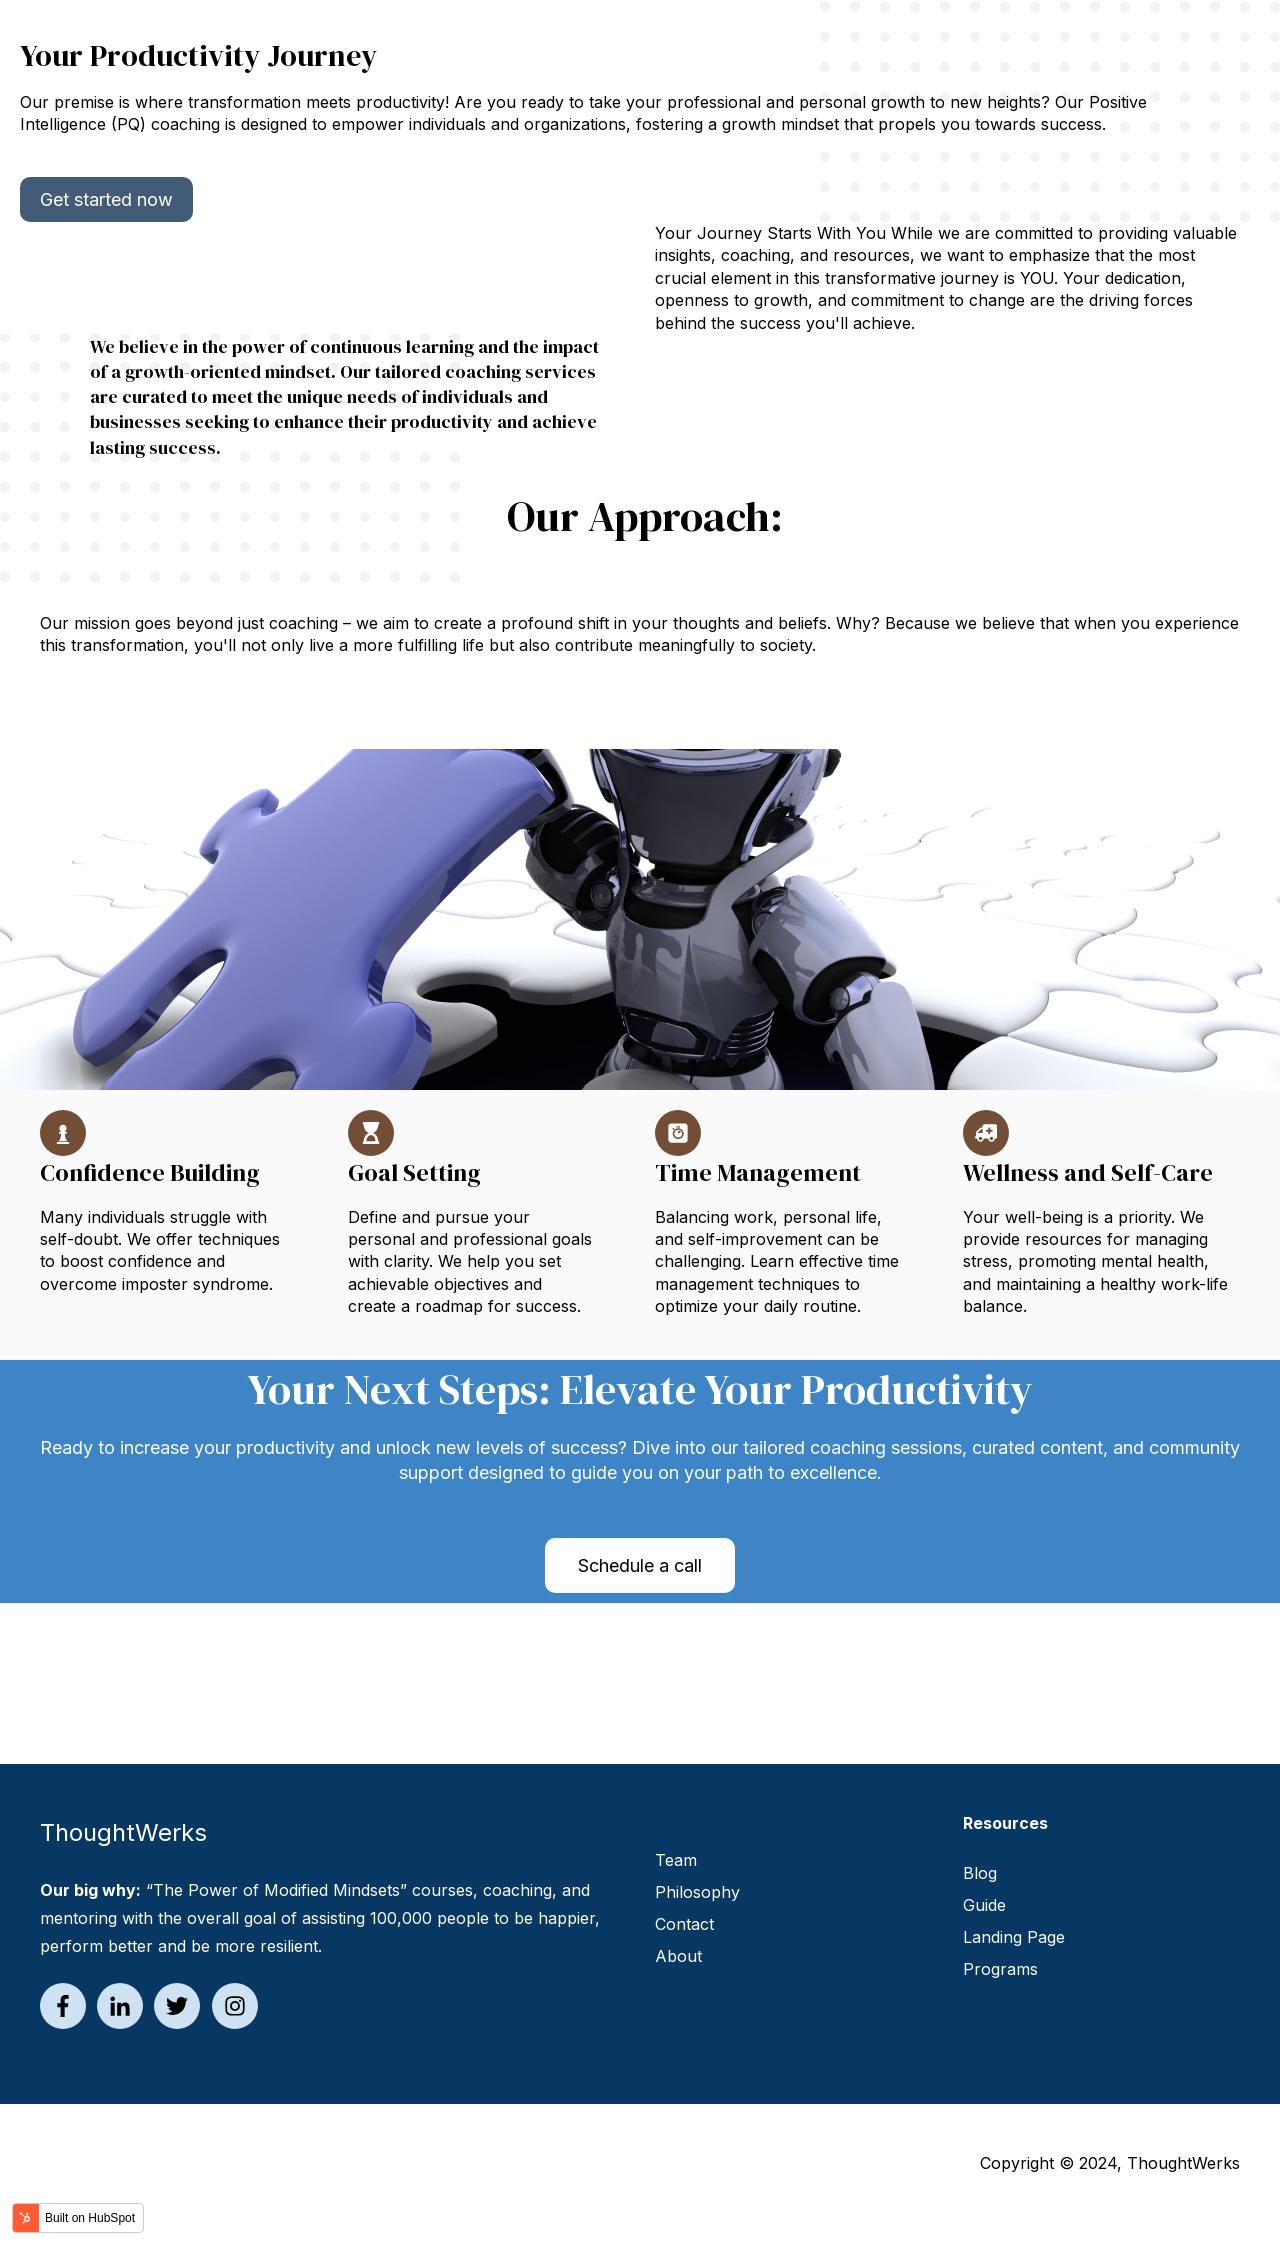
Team (676, 1860)
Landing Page (1014, 1937)
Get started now (106, 199)
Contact (684, 1924)
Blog (980, 1873)
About (678, 1956)
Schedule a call (640, 1565)
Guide (984, 1905)
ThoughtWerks (1183, 2163)
